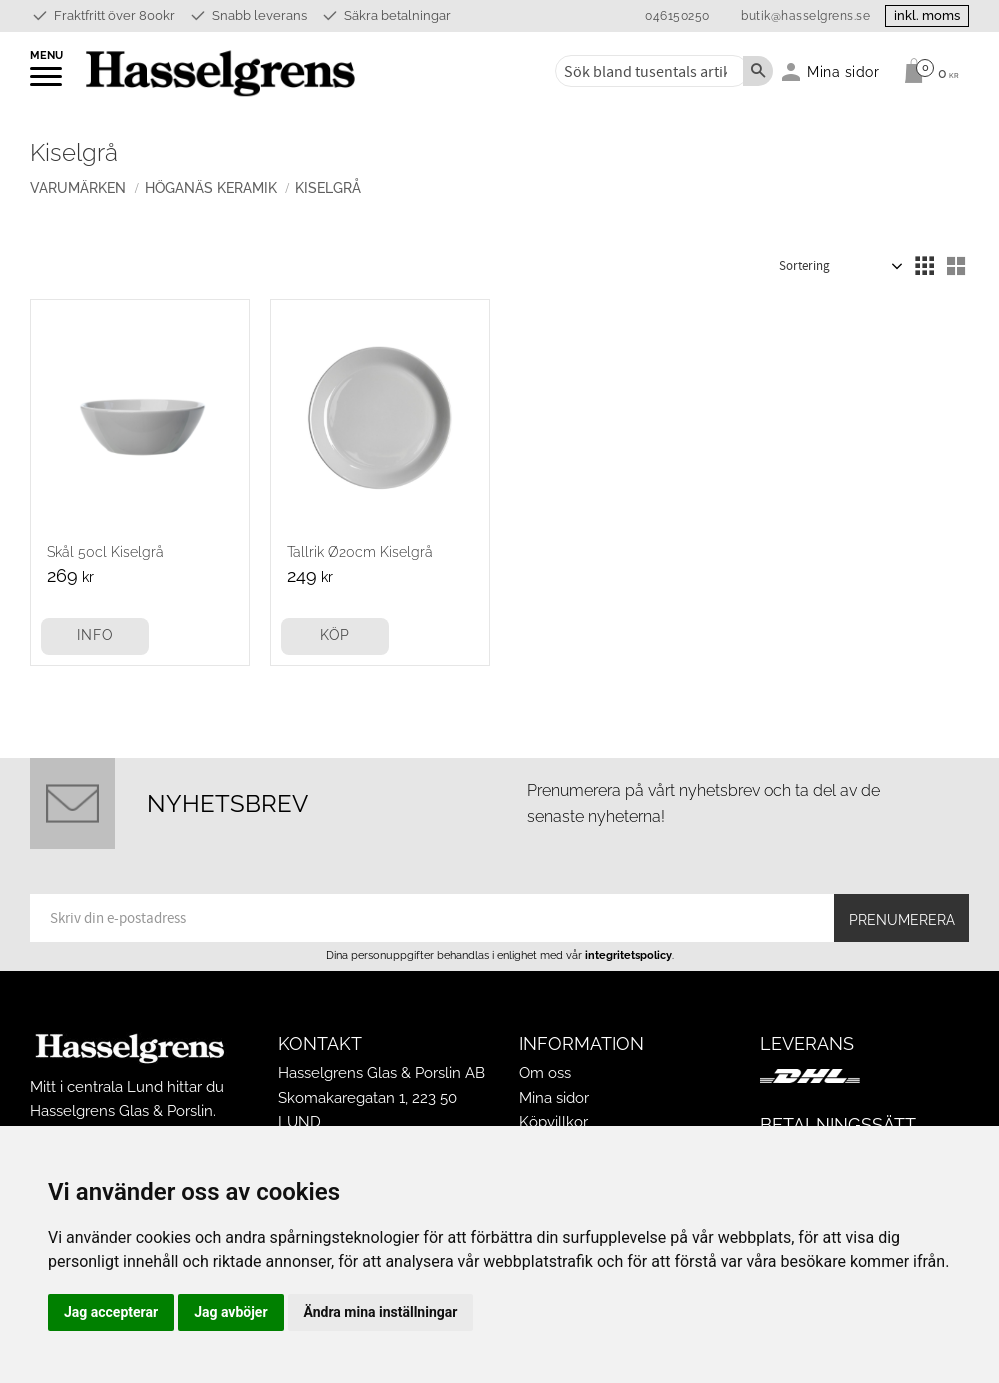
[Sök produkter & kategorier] (647, 71)
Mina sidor (554, 1098)
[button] (47, 83)
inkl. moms (927, 15)
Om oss (545, 1073)
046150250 (677, 16)
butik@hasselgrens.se (805, 16)
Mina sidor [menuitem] (843, 71)
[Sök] (758, 71)
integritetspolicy (628, 955)
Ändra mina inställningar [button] (381, 1312)
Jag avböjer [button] (230, 1312)
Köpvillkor (553, 1122)
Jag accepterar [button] (111, 1312)
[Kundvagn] (926, 71)
